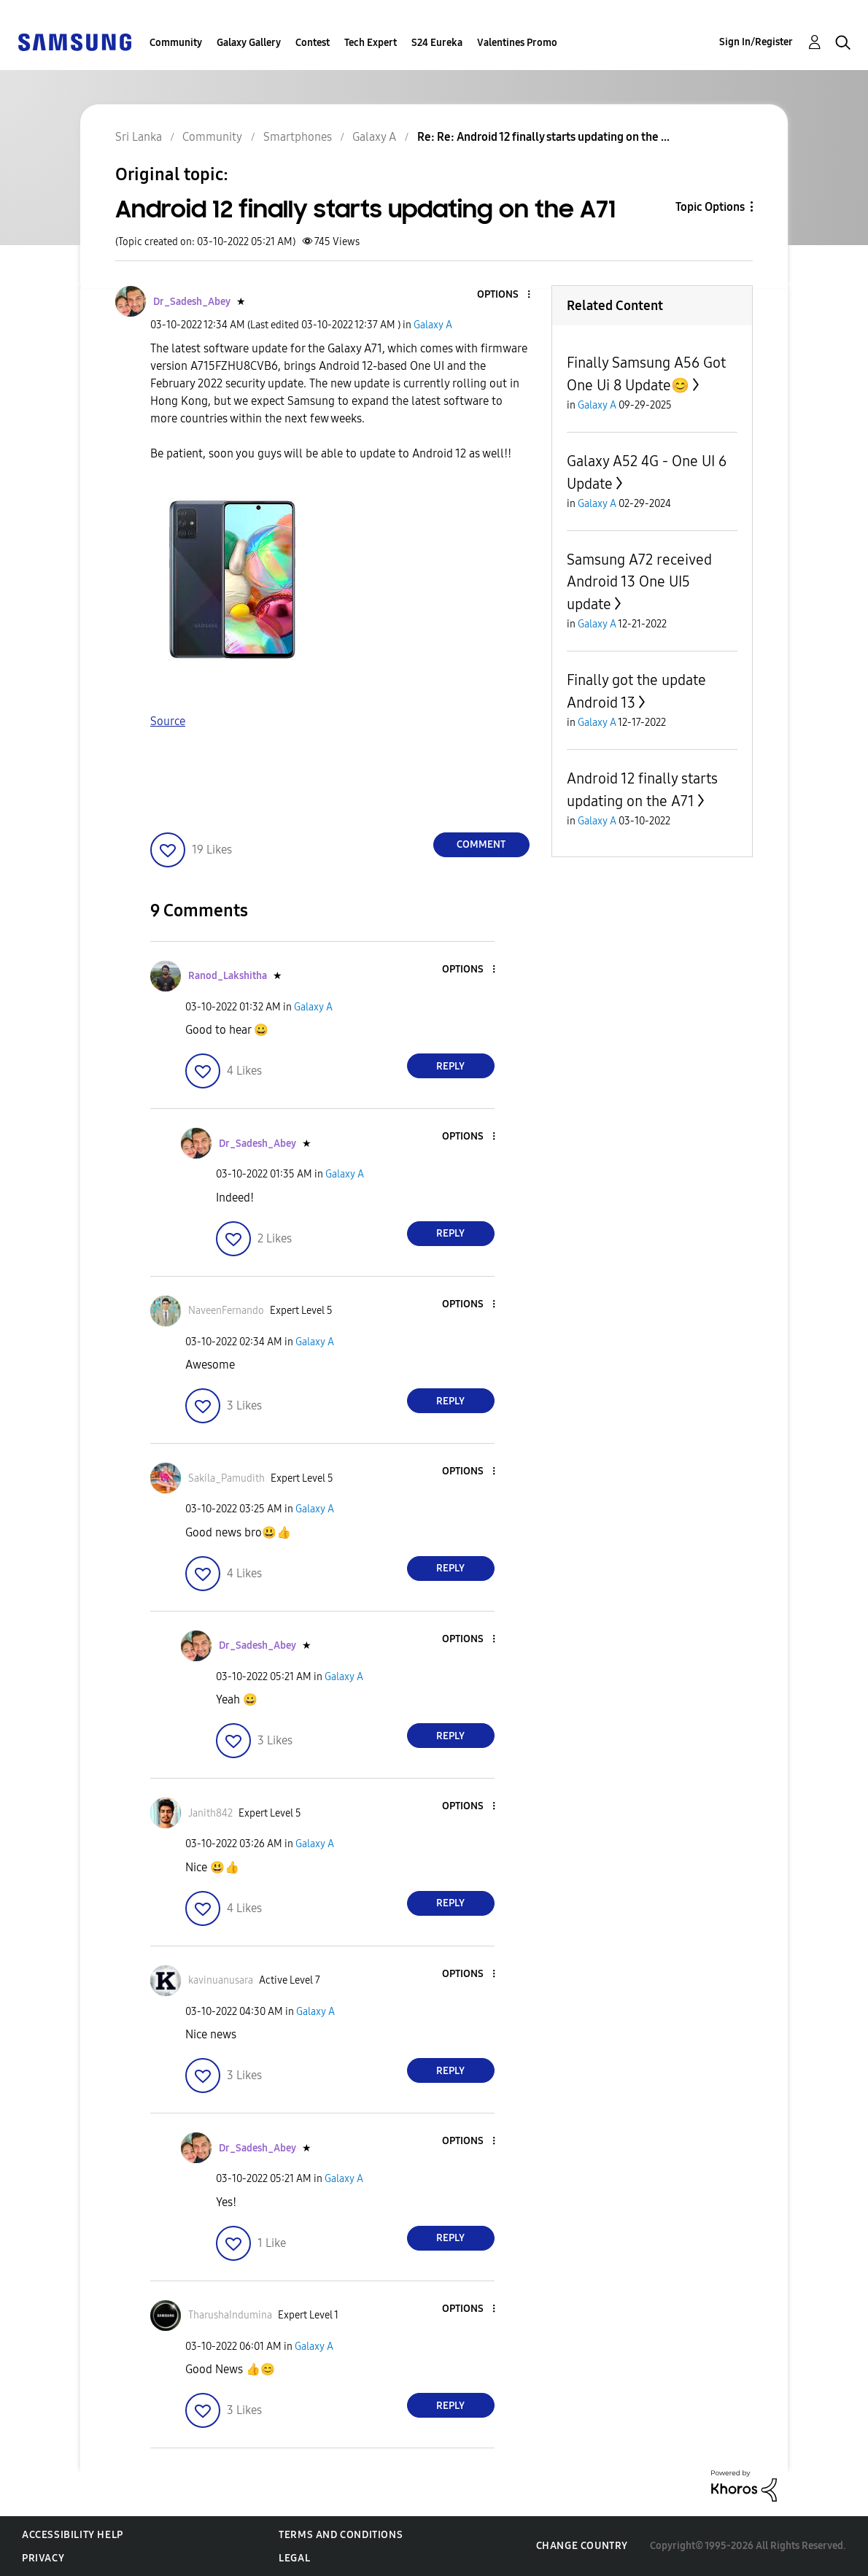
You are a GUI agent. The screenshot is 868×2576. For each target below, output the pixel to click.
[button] (504, 295)
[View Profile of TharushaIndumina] (230, 2315)
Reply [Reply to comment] (450, 1066)
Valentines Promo (517, 42)
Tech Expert (370, 42)
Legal (294, 2558)
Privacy (43, 2558)
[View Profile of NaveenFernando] (226, 1310)
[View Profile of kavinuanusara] (220, 1980)
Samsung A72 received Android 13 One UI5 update (639, 582)
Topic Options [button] (710, 207)
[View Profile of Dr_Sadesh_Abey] (191, 301)
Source (167, 721)
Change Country (582, 2546)
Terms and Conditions (341, 2535)
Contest (312, 42)
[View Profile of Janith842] (210, 1813)
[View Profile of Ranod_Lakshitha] (227, 976)
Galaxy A (433, 325)
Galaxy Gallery (249, 42)
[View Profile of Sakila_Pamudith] (226, 1478)
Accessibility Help (72, 2535)
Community (176, 42)
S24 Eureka (436, 42)
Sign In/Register (756, 42)
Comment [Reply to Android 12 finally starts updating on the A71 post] (481, 844)
